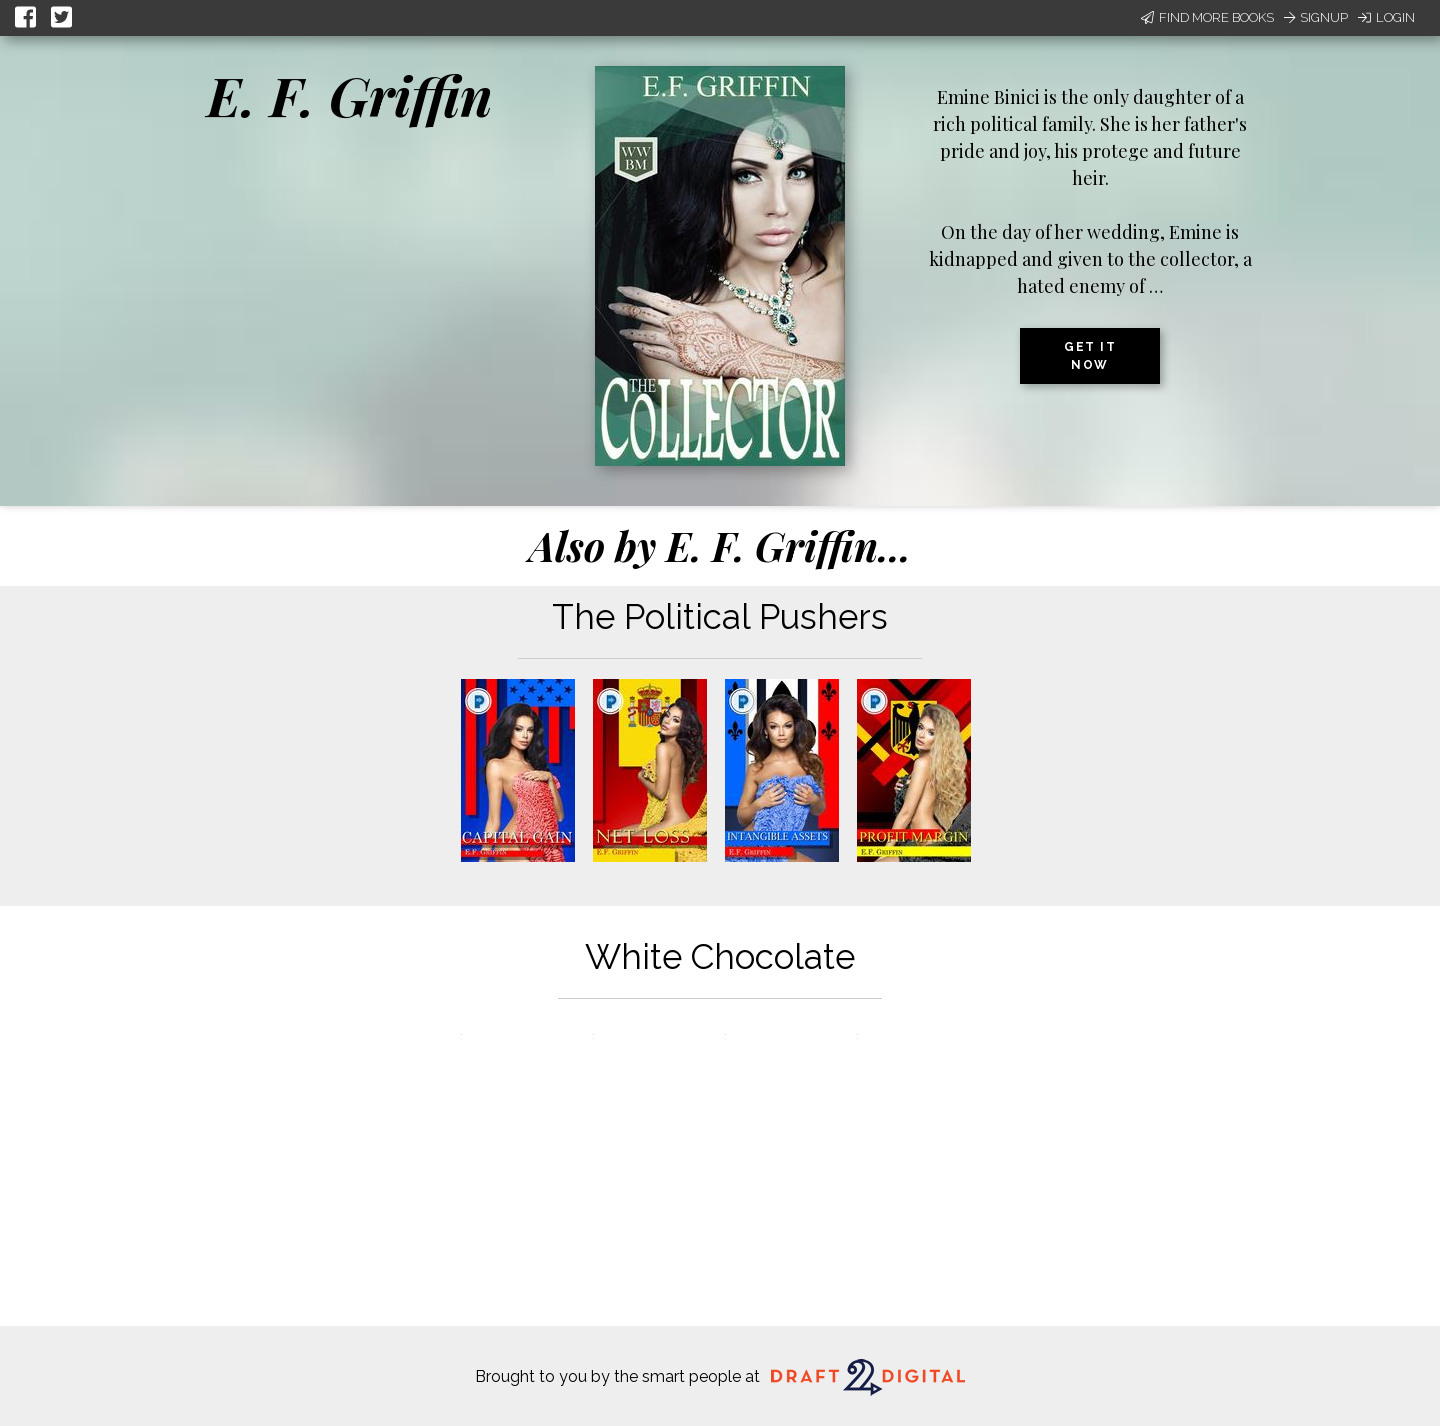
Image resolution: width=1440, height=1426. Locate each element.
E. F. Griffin (350, 95)
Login (1386, 17)
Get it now (1090, 356)
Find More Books (1207, 17)
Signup (1316, 17)
